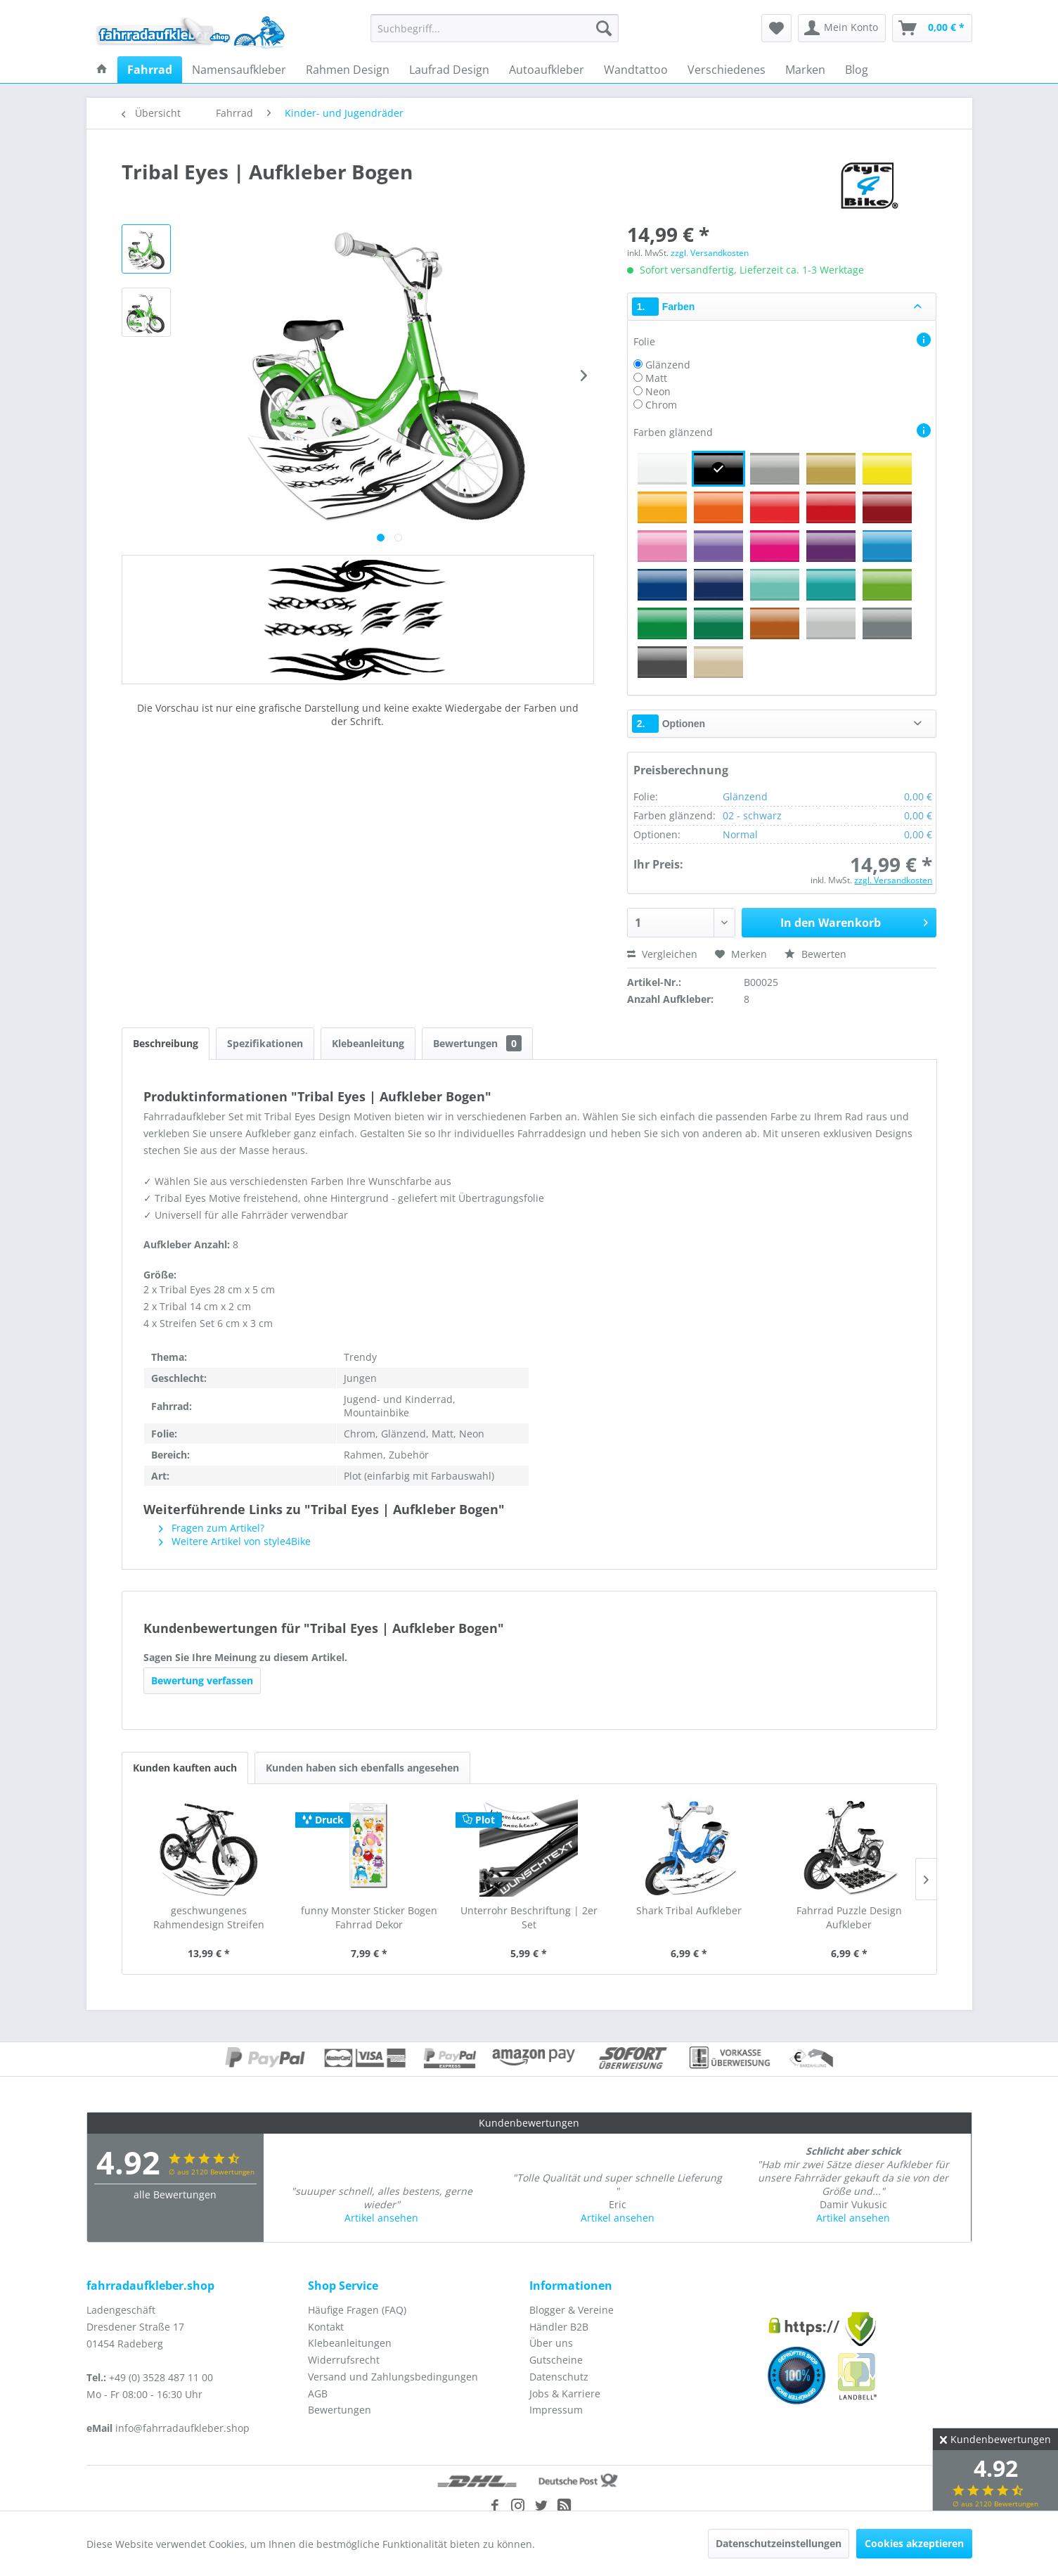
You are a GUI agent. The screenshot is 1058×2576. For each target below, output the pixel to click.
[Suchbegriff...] (494, 28)
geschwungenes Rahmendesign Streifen (208, 1917)
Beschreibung (165, 1043)
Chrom (661, 404)
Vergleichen (662, 954)
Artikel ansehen (381, 2217)
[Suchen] (604, 28)
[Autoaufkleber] (546, 69)
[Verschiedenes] (726, 69)
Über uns (551, 2343)
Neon (658, 391)
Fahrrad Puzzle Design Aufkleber (849, 1917)
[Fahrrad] (149, 69)
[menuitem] (494, 28)
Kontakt (326, 2326)
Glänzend (667, 364)
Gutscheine (556, 2359)
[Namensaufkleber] (239, 69)
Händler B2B (558, 2326)
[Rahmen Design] (347, 69)
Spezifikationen (265, 1043)
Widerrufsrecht (344, 2359)
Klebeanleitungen (350, 2343)
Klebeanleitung (368, 1043)
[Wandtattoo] (636, 69)
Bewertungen (477, 1043)
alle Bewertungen (175, 2194)
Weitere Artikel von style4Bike (235, 1541)
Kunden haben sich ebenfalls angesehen (362, 1767)
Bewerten (815, 954)
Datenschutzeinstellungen (778, 2543)
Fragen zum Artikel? (211, 1527)
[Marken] (805, 69)
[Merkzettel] (776, 28)
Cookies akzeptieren (914, 2543)
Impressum (556, 2409)
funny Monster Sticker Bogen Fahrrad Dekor (369, 1917)
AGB (318, 2393)
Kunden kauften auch (185, 1767)
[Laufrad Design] (449, 69)
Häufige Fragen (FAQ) (357, 2310)
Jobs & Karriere (564, 2393)
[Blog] (856, 69)
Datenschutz (558, 2376)
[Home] (101, 69)
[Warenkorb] (932, 28)
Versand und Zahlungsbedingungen (393, 2376)
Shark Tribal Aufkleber (689, 1910)
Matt (656, 378)
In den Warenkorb (854, 920)
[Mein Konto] (842, 28)
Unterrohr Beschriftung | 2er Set (529, 1917)
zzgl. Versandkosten (710, 253)
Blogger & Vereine (571, 2310)
